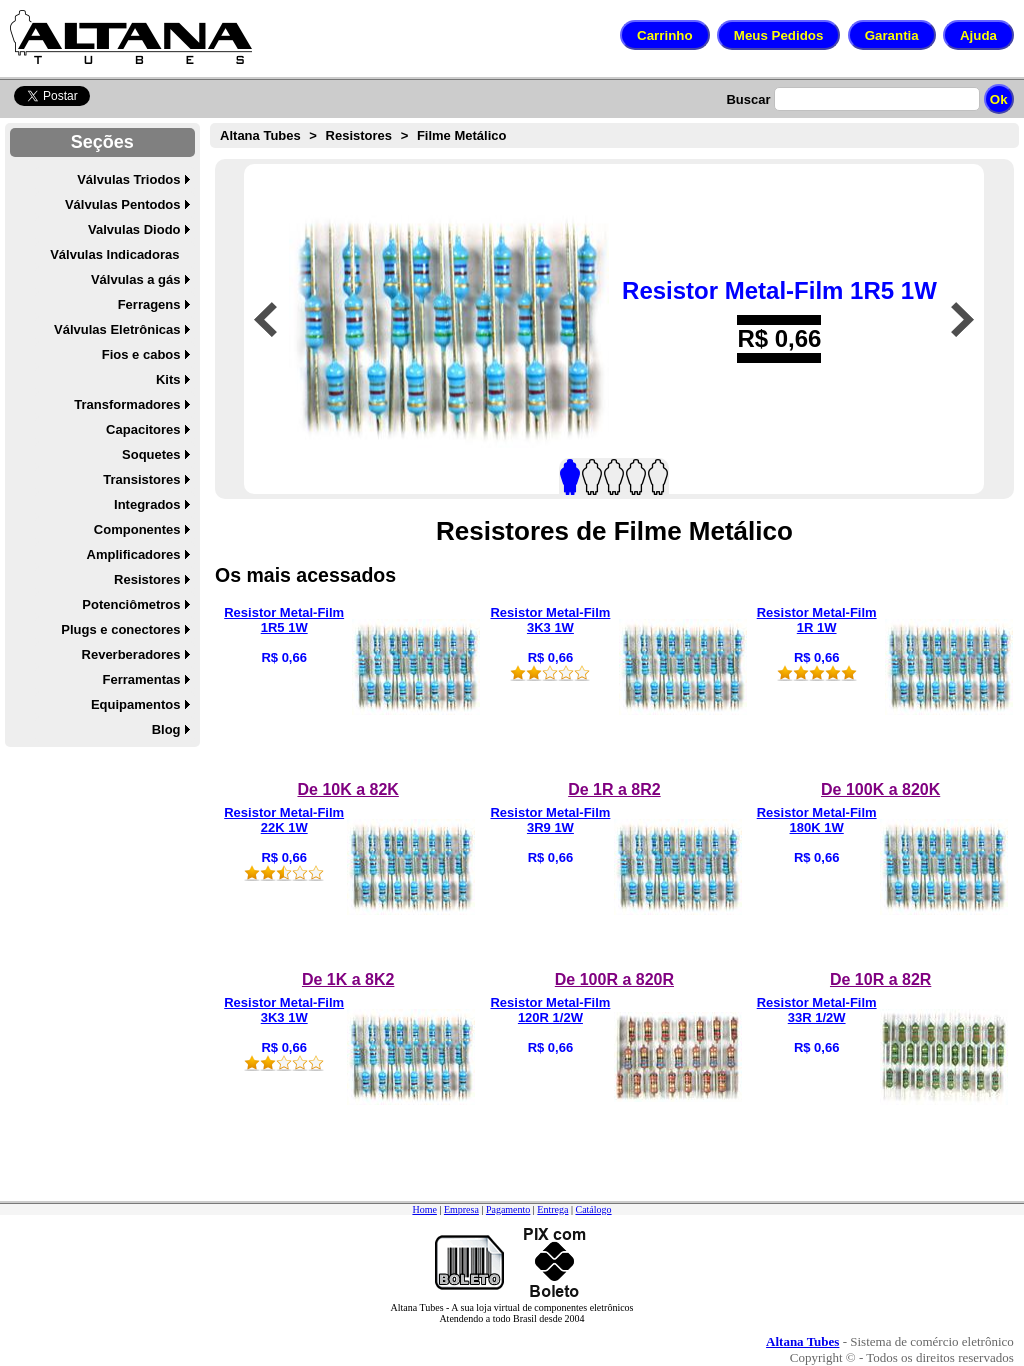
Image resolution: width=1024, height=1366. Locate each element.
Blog (166, 729)
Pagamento (508, 1209)
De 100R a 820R (614, 979)
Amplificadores (134, 554)
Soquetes (151, 454)
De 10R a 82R (880, 979)
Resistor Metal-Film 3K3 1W (550, 620)
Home (424, 1209)
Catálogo (593, 1209)
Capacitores (143, 429)
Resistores (147, 579)
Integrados (147, 504)
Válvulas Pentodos (123, 204)
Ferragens (149, 304)
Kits (168, 379)
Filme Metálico (462, 135)
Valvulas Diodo (134, 229)
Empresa (461, 1209)
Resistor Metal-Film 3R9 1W (550, 820)
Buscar (748, 99)
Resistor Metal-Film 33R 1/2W (817, 1010)
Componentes (137, 529)
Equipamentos (136, 704)
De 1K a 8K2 (348, 979)
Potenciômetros (131, 604)
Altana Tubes (260, 135)
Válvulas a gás (136, 279)
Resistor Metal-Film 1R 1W (817, 620)
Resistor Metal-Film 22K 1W (284, 820)
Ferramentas (141, 679)
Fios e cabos (141, 354)
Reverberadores (131, 654)
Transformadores (127, 404)
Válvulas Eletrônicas (117, 329)
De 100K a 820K (880, 789)
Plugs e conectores (120, 629)
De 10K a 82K (347, 789)
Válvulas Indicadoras (114, 254)
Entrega (552, 1209)
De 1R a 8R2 (614, 789)
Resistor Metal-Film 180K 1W (817, 820)
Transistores (141, 479)
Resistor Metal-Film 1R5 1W (779, 290)
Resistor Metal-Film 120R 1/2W (550, 1010)
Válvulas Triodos (128, 179)
